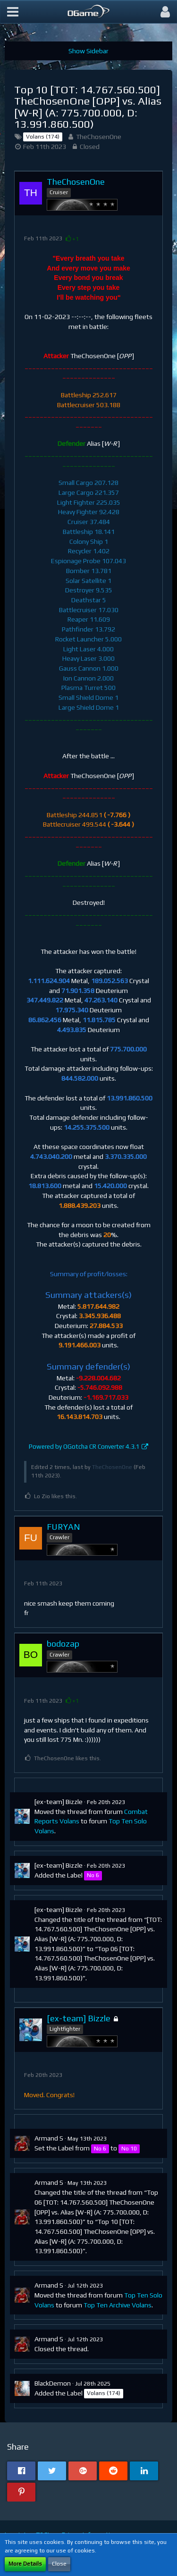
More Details (25, 2563)
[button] (13, 11)
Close (59, 2563)
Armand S (48, 2138)
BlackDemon (52, 2383)
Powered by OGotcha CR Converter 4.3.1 (84, 1446)
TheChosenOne (98, 136)
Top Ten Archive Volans (118, 2305)
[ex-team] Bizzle (58, 1801)
